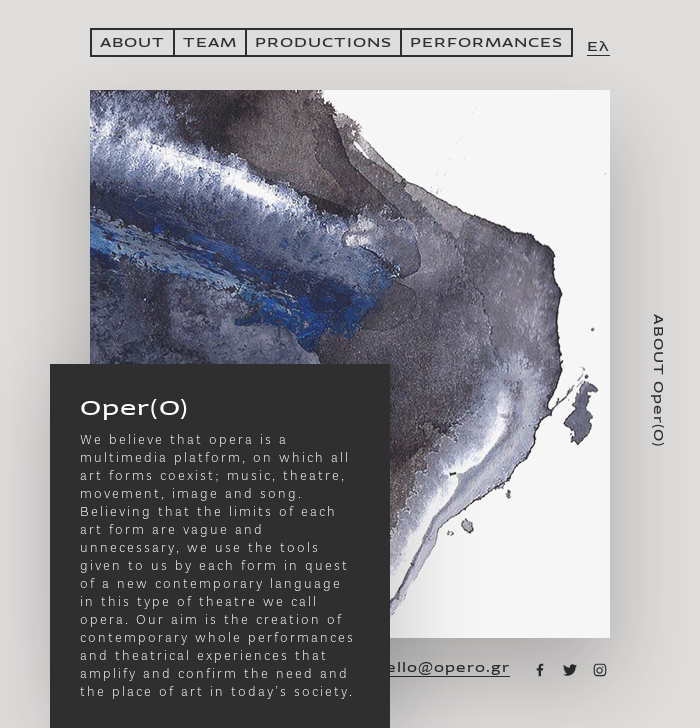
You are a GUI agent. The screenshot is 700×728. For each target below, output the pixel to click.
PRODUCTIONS (323, 42)
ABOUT (132, 42)
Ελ (598, 46)
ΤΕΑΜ (210, 42)
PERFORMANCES (486, 42)
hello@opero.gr (442, 668)
